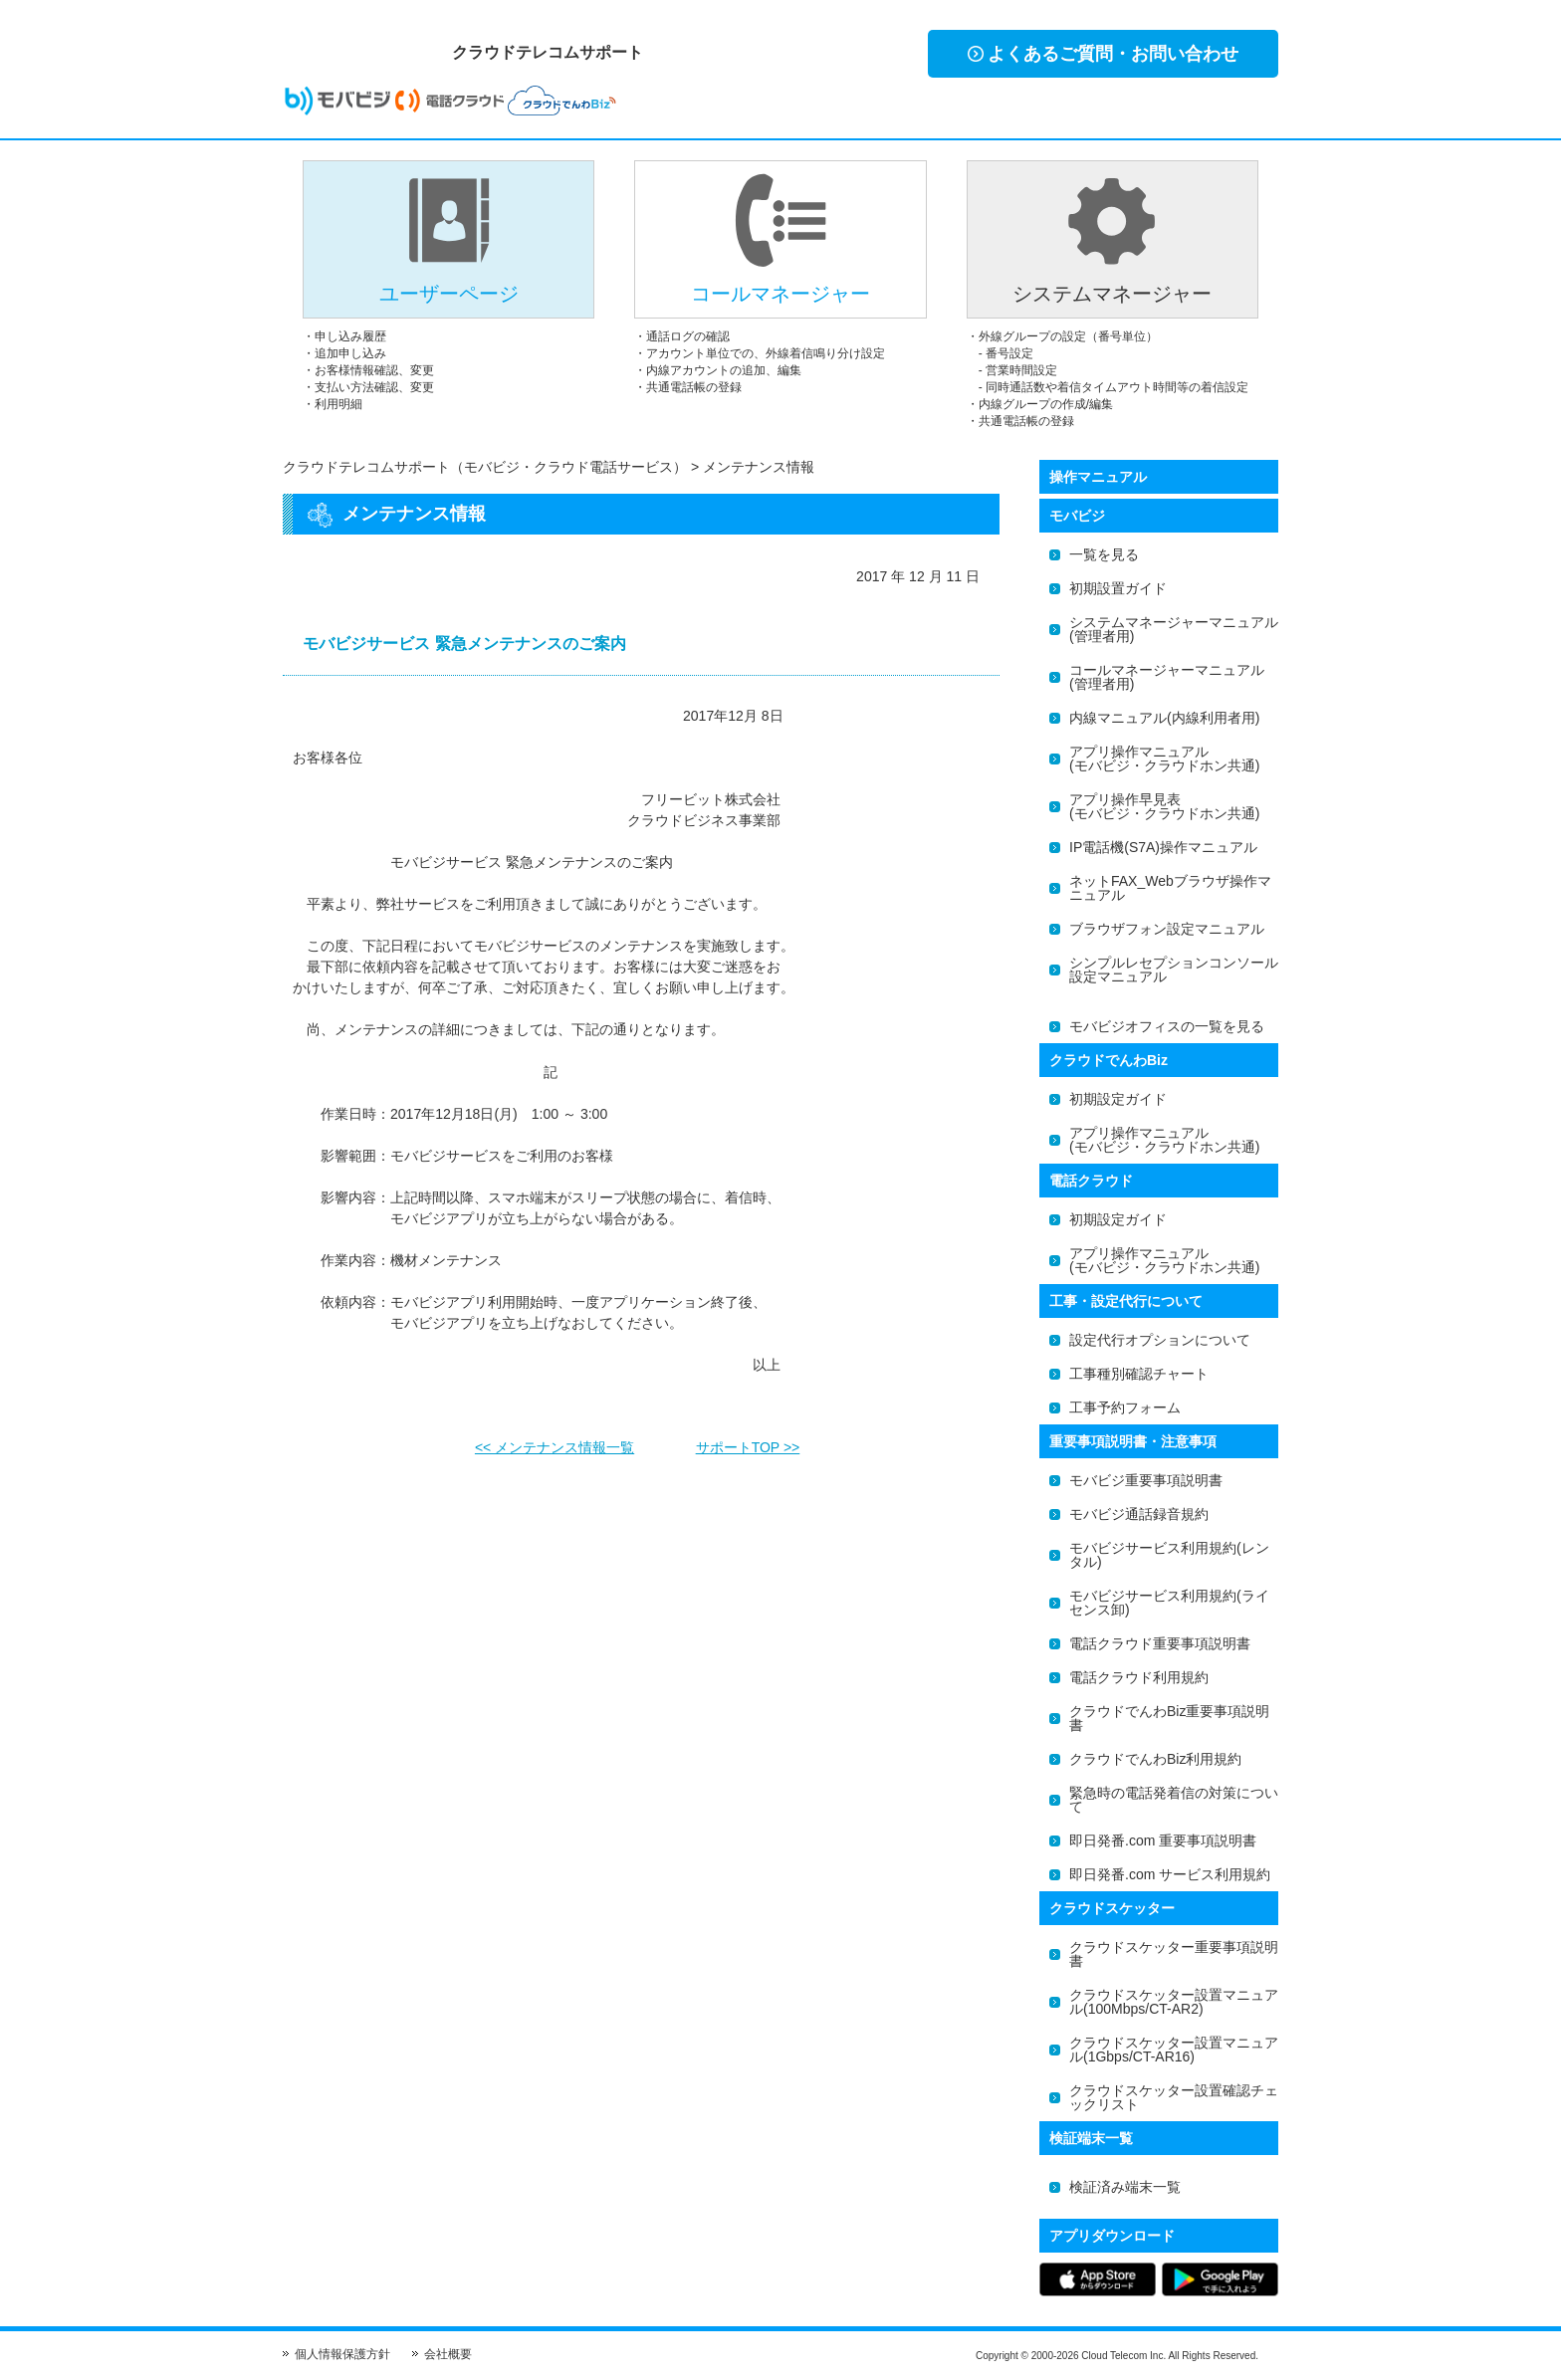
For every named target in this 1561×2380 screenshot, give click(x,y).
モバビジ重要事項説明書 (1146, 1480)
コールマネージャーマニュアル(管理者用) (1166, 677)
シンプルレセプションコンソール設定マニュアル (1173, 969)
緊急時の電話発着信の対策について (1173, 1800)
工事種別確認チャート (1139, 1374)
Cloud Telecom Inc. (1123, 2355)
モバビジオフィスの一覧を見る (1166, 1026)
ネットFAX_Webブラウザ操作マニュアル (1170, 888)
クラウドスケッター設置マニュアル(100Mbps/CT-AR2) (1173, 2002)
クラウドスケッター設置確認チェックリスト (1173, 2097)
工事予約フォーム (1125, 1407)
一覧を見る (1104, 554)
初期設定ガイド (1118, 1099)
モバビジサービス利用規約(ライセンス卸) (1169, 1603)
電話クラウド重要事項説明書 (1159, 1643)
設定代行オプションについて (1159, 1340)
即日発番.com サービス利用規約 (1169, 1874)
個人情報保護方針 (342, 2354)
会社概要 (448, 2354)
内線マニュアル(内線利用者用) (1164, 718)
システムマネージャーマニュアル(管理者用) (1173, 629)
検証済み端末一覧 (1125, 2187)
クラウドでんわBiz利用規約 (1155, 1759)
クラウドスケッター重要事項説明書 (1173, 1954)
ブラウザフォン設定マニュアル (1166, 929)
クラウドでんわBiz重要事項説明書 (1169, 1718)
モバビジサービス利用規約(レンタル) (1169, 1555)
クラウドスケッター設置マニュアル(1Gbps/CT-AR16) (1173, 2049)
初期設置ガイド (1118, 588)
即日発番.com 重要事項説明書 (1162, 1840)
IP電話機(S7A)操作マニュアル (1163, 847)
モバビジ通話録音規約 (1139, 1514)
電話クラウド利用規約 (1139, 1677)
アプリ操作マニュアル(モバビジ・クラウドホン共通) (1164, 758)
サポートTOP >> (748, 1441)
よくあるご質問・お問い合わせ (1103, 54)
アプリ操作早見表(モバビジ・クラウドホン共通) (1164, 806)
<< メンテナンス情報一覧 (554, 1441)
